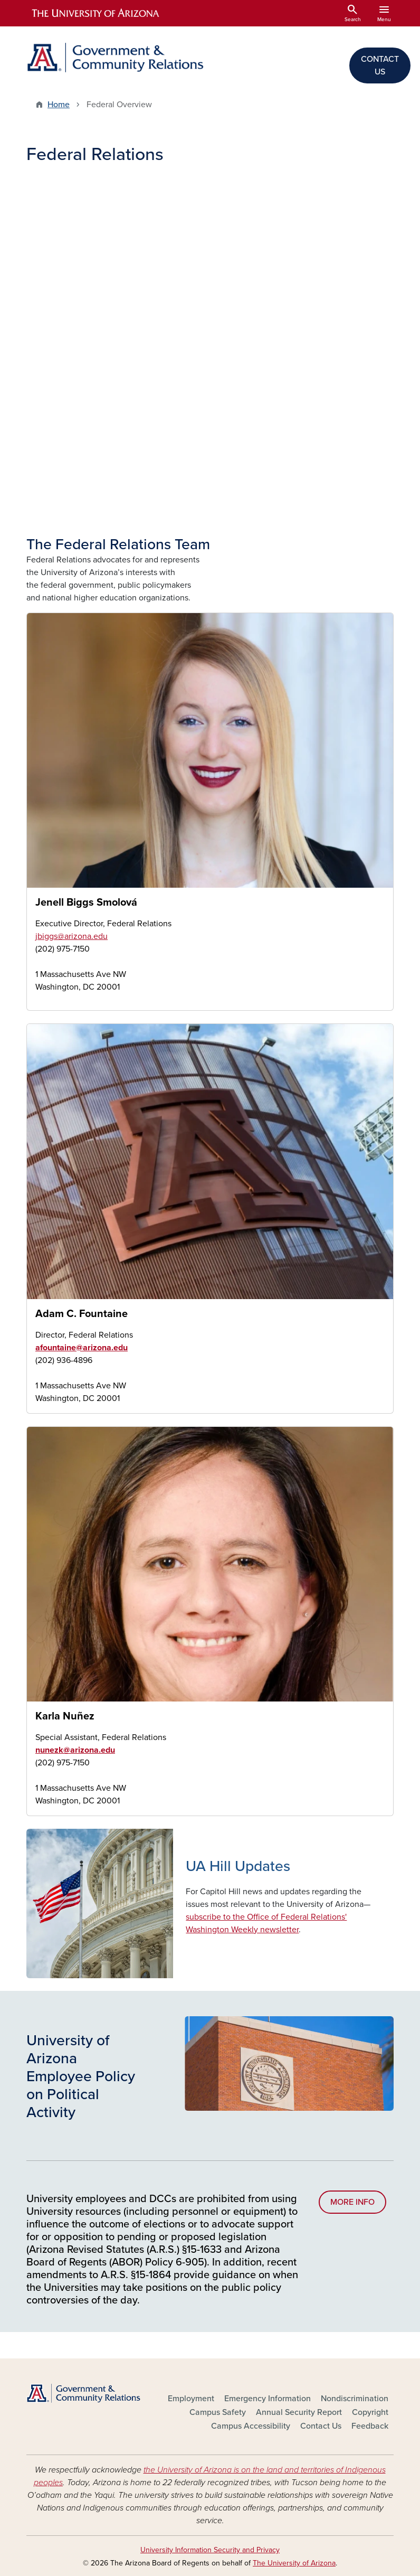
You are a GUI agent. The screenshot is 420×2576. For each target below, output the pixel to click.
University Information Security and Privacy (210, 2549)
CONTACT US (380, 65)
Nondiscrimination (354, 2398)
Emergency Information (267, 2398)
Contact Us (320, 2426)
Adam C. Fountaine (81, 1314)
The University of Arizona (294, 2563)
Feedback (369, 2426)
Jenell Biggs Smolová (86, 902)
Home (58, 104)
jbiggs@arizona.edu (71, 936)
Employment (191, 2398)
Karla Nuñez (64, 1716)
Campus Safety (217, 2412)
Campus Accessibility (250, 2426)
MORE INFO (352, 2202)
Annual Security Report (299, 2412)
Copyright (370, 2412)
